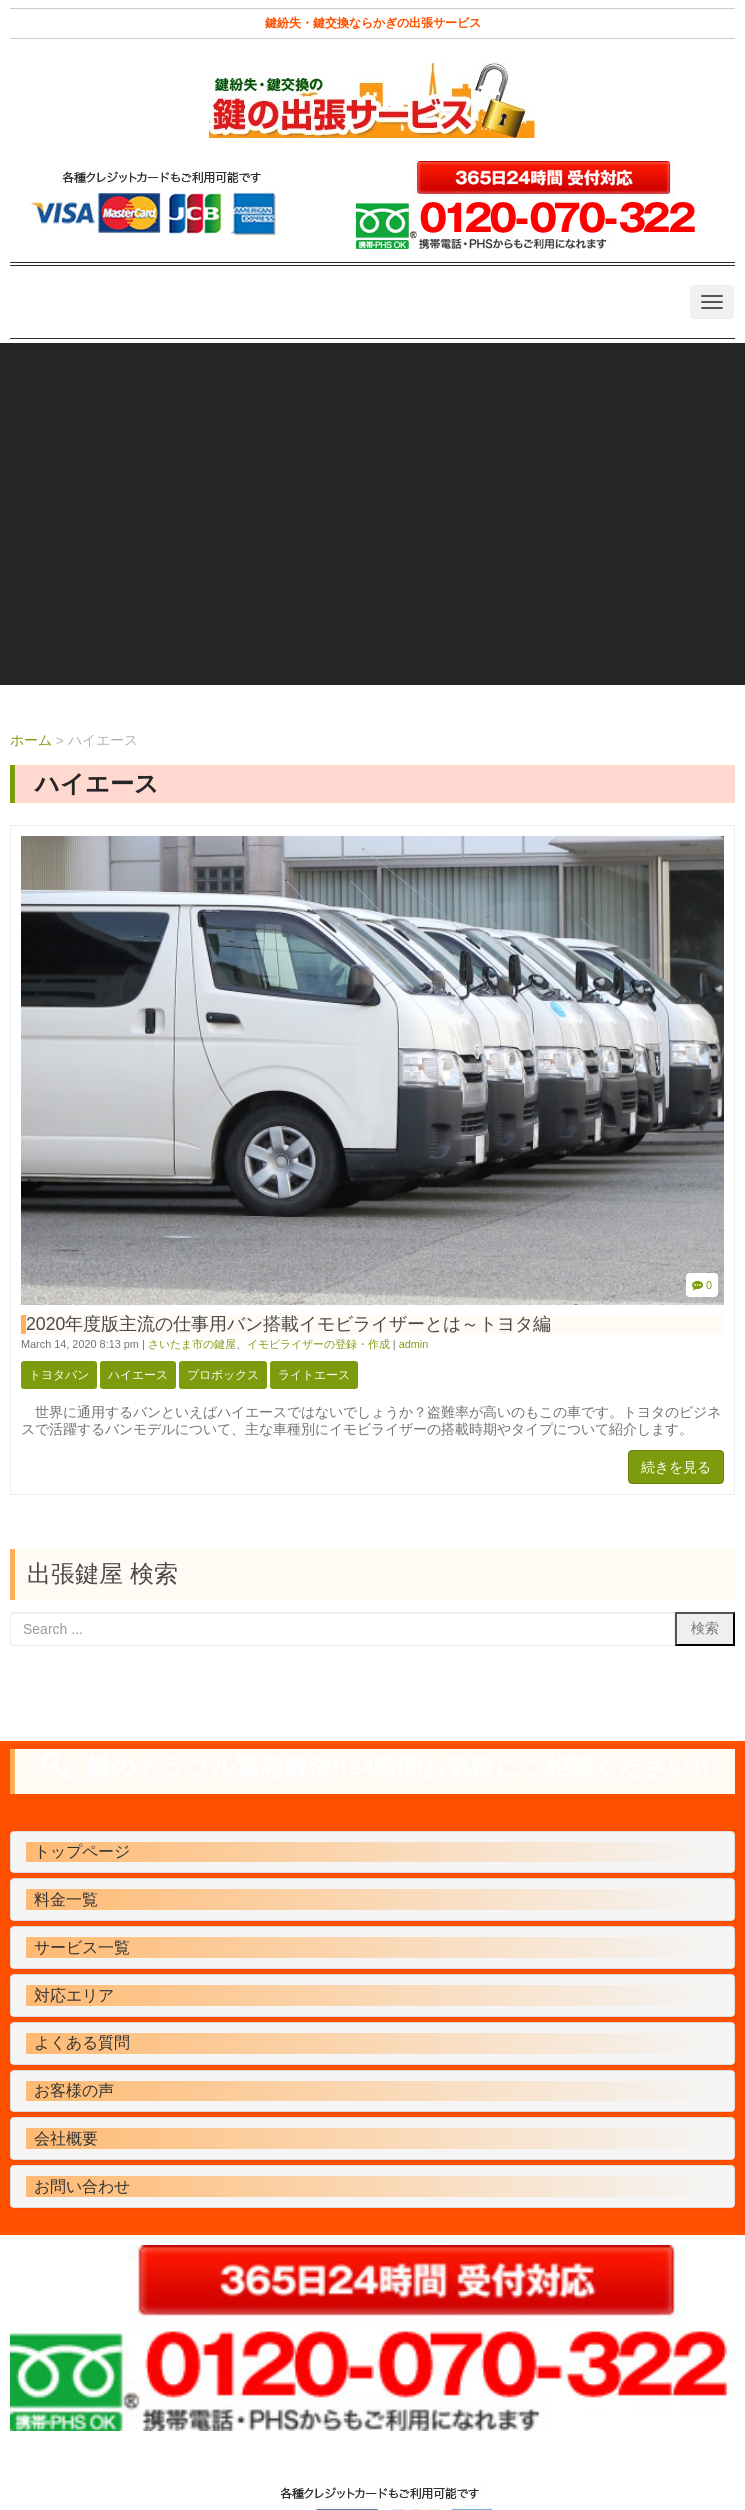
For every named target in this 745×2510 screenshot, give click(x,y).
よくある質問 (82, 2042)
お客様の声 (74, 2090)
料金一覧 (66, 1899)
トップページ (82, 1851)
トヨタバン (59, 1375)
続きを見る (676, 1467)
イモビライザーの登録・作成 (318, 1344)
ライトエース (314, 1375)
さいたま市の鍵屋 (192, 1344)
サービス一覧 (82, 1947)
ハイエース (138, 1375)
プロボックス (223, 1375)
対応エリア (74, 1995)
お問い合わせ (82, 2186)
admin (414, 1344)
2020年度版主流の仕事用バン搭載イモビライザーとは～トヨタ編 (288, 1324)
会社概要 (66, 2138)
